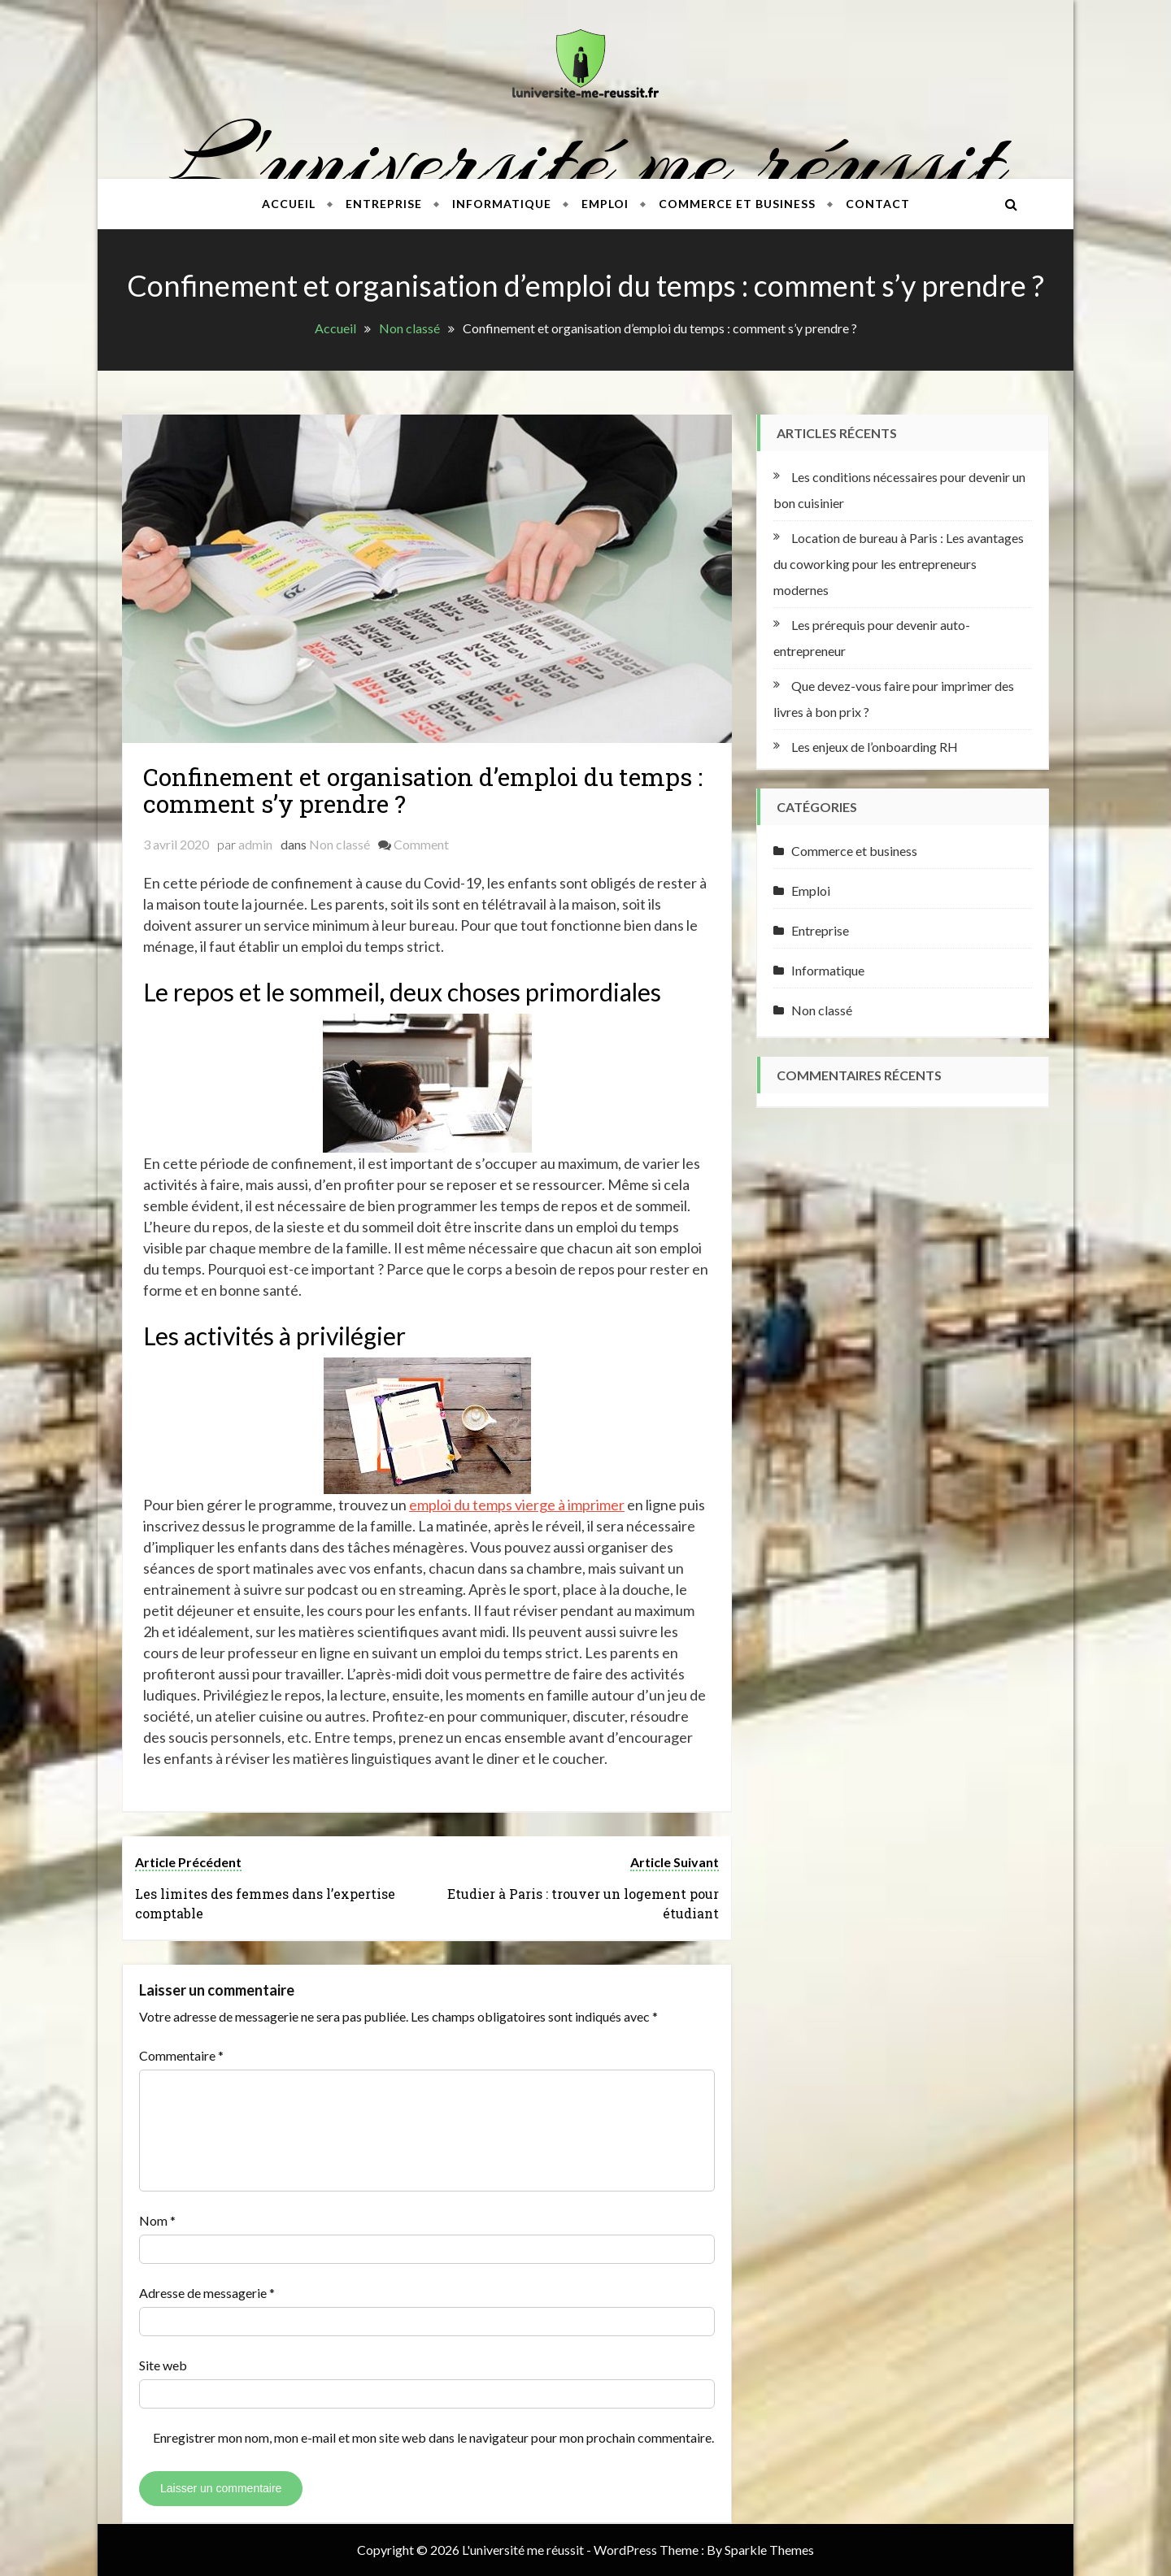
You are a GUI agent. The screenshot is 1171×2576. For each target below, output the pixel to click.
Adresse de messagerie (207, 2292)
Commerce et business (737, 204)
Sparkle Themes (769, 2549)
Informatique (501, 204)
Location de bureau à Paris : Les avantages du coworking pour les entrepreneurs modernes (898, 563)
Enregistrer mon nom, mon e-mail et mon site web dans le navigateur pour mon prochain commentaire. (433, 2437)
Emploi (605, 204)
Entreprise (384, 204)
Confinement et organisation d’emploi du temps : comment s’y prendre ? (423, 790)
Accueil (289, 204)
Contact (878, 204)
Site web (163, 2365)
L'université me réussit (586, 159)
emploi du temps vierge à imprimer (517, 1505)
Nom (157, 2220)
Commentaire (181, 2055)
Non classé (339, 844)
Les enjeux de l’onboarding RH (874, 746)
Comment (421, 844)
